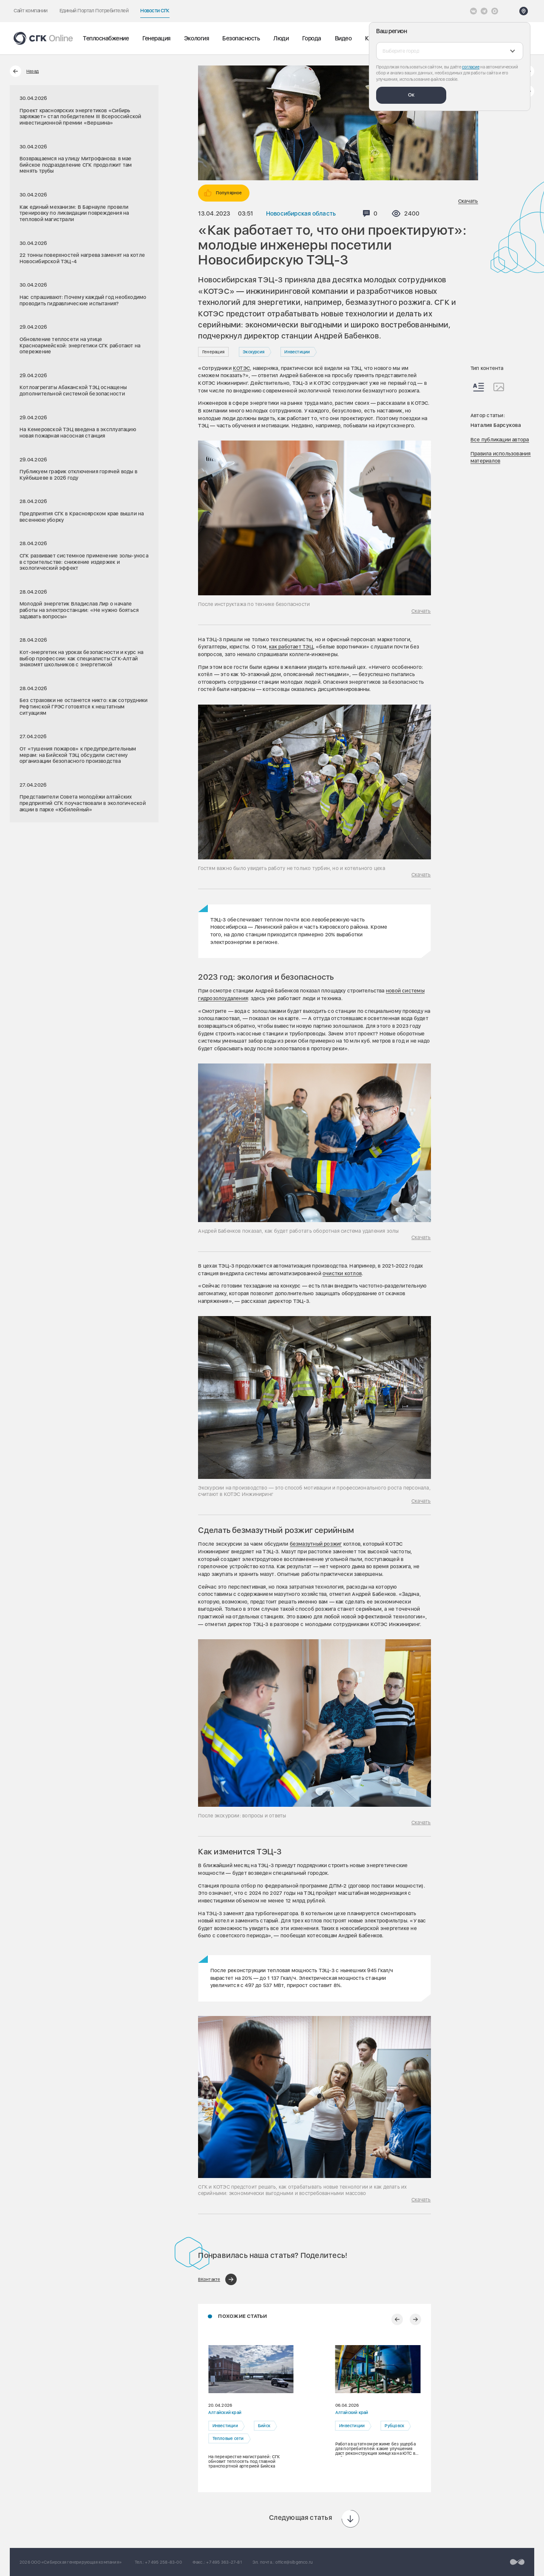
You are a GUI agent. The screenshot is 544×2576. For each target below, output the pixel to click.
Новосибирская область (301, 213)
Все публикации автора (499, 440)
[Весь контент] (478, 387)
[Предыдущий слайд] (397, 2319)
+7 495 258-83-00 (163, 2562)
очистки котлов (342, 1274)
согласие (470, 66)
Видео (343, 38)
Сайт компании (31, 11)
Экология (196, 38)
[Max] (494, 11)
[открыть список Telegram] (484, 11)
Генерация (156, 38)
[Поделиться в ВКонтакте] (217, 2279)
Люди (281, 38)
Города (311, 38)
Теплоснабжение (106, 38)
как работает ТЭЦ (291, 647)
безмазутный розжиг (316, 1544)
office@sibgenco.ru (294, 2562)
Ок (411, 95)
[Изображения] (499, 387)
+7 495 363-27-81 (223, 2562)
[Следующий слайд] (415, 2319)
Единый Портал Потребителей (94, 11)
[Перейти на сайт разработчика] (517, 2562)
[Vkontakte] (473, 11)
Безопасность (241, 38)
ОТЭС (243, 368)
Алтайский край (224, 2412)
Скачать (468, 201)
